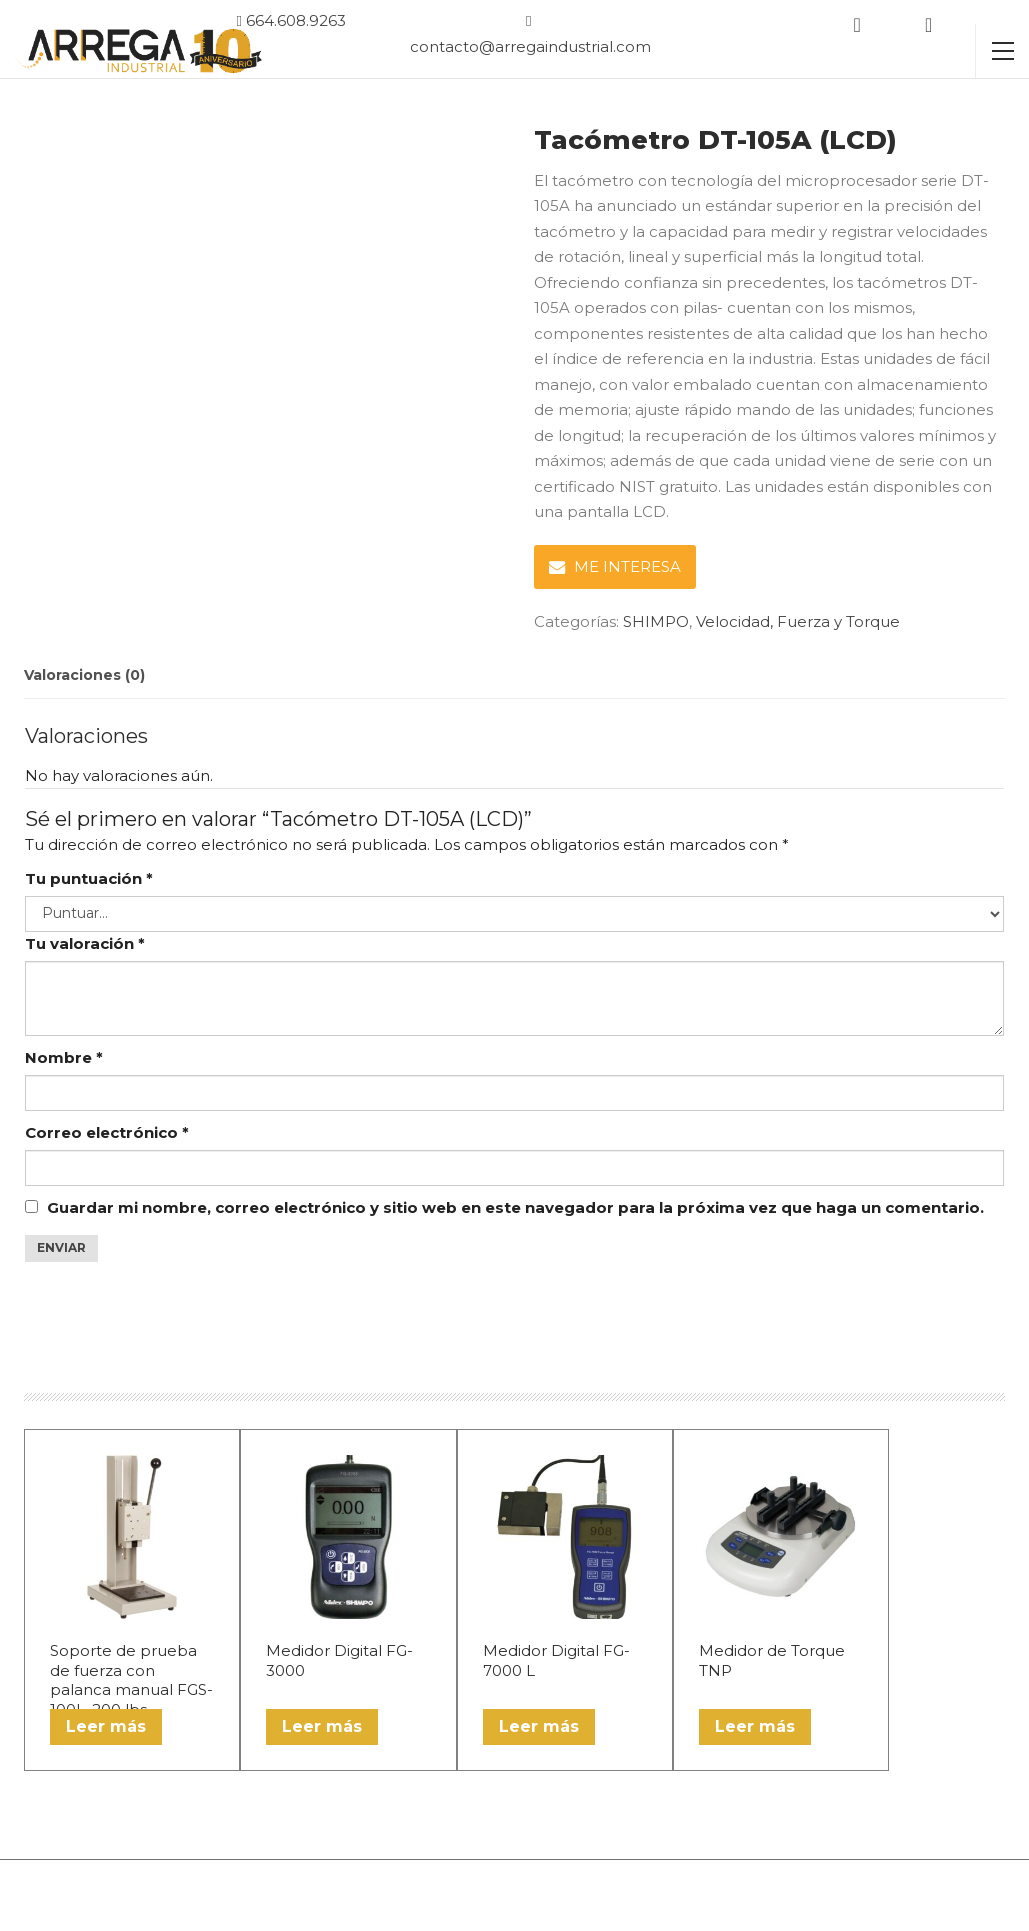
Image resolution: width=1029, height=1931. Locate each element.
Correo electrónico (107, 1132)
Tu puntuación (89, 878)
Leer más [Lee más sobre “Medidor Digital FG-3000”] (322, 1726)
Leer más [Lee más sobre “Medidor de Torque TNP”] (755, 1726)
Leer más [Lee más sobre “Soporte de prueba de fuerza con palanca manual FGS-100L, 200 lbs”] (106, 1726)
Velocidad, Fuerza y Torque (798, 621)
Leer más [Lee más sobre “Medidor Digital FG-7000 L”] (539, 1726)
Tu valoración (85, 943)
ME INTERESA (615, 566)
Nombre (64, 1057)
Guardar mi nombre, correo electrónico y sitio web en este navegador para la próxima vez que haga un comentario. (515, 1207)
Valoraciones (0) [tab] (84, 675)
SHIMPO (656, 621)
